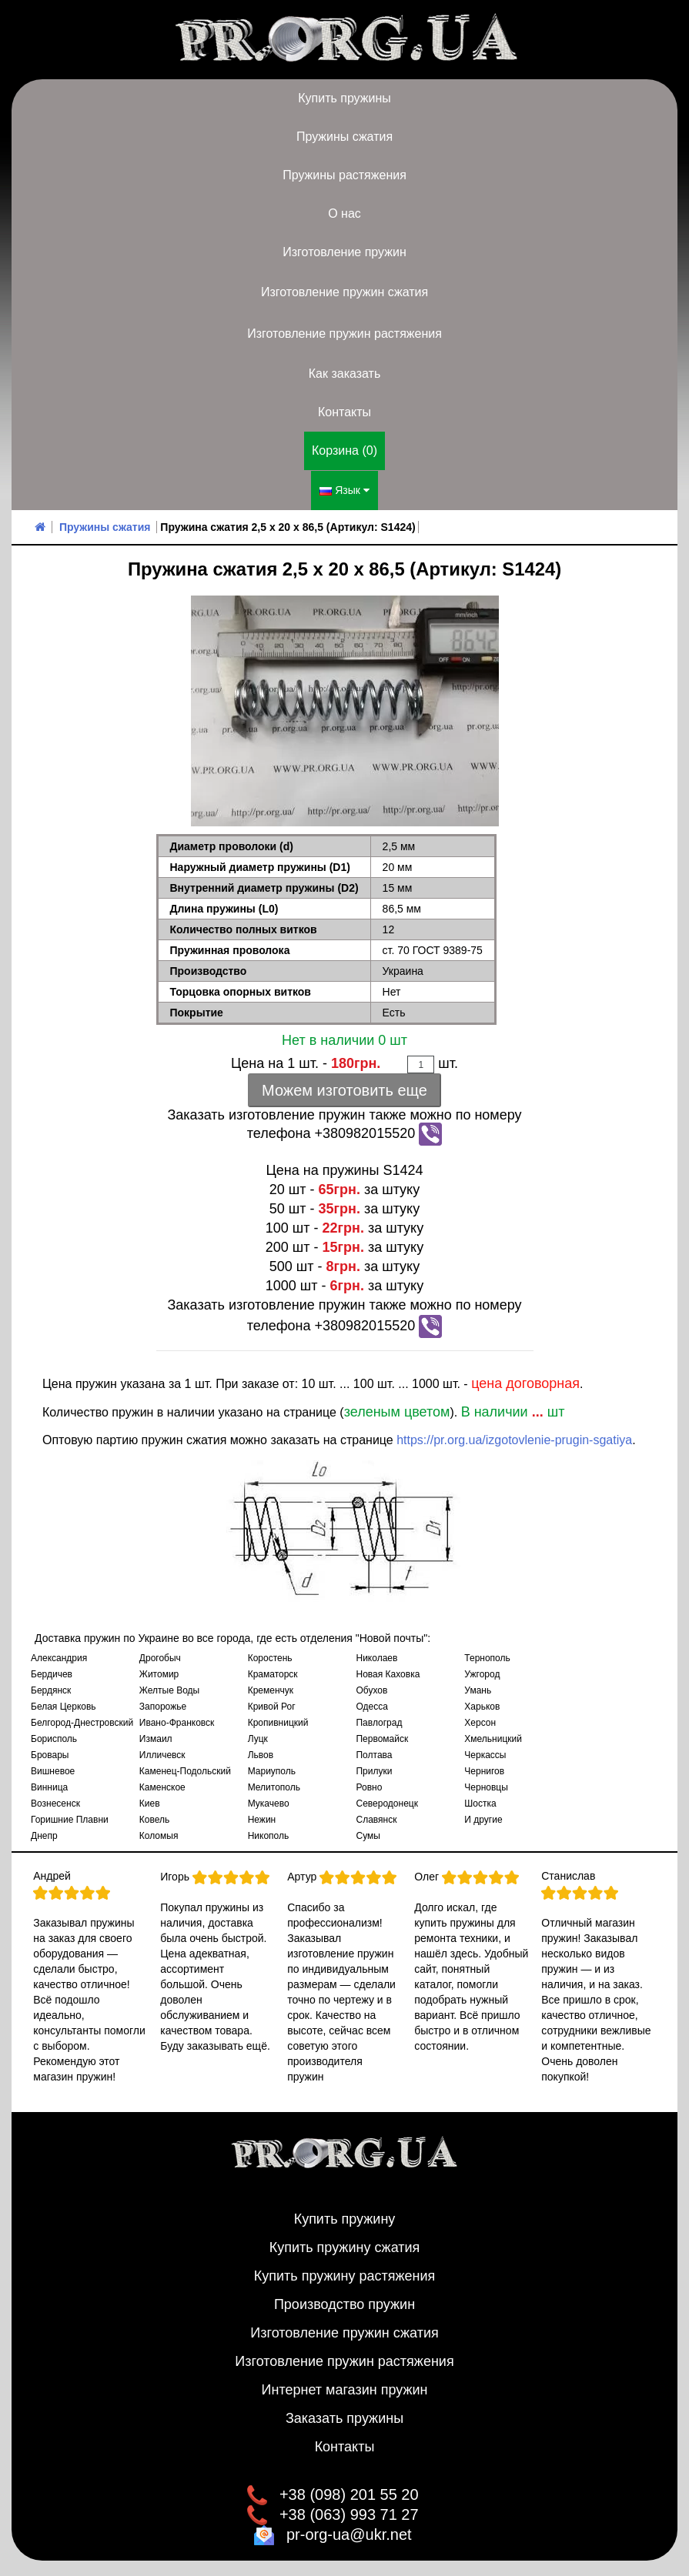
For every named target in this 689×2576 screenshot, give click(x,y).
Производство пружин (344, 2304)
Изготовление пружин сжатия (344, 292)
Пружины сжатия (344, 136)
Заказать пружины (344, 2418)
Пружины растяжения (344, 175)
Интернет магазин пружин (345, 2389)
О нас (344, 213)
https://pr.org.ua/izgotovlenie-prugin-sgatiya (514, 1439)
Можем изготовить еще (344, 1090)
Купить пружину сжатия (344, 2247)
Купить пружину (345, 2219)
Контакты (344, 412)
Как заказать (345, 373)
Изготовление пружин (344, 252)
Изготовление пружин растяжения (344, 333)
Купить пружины (344, 98)
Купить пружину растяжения (345, 2276)
